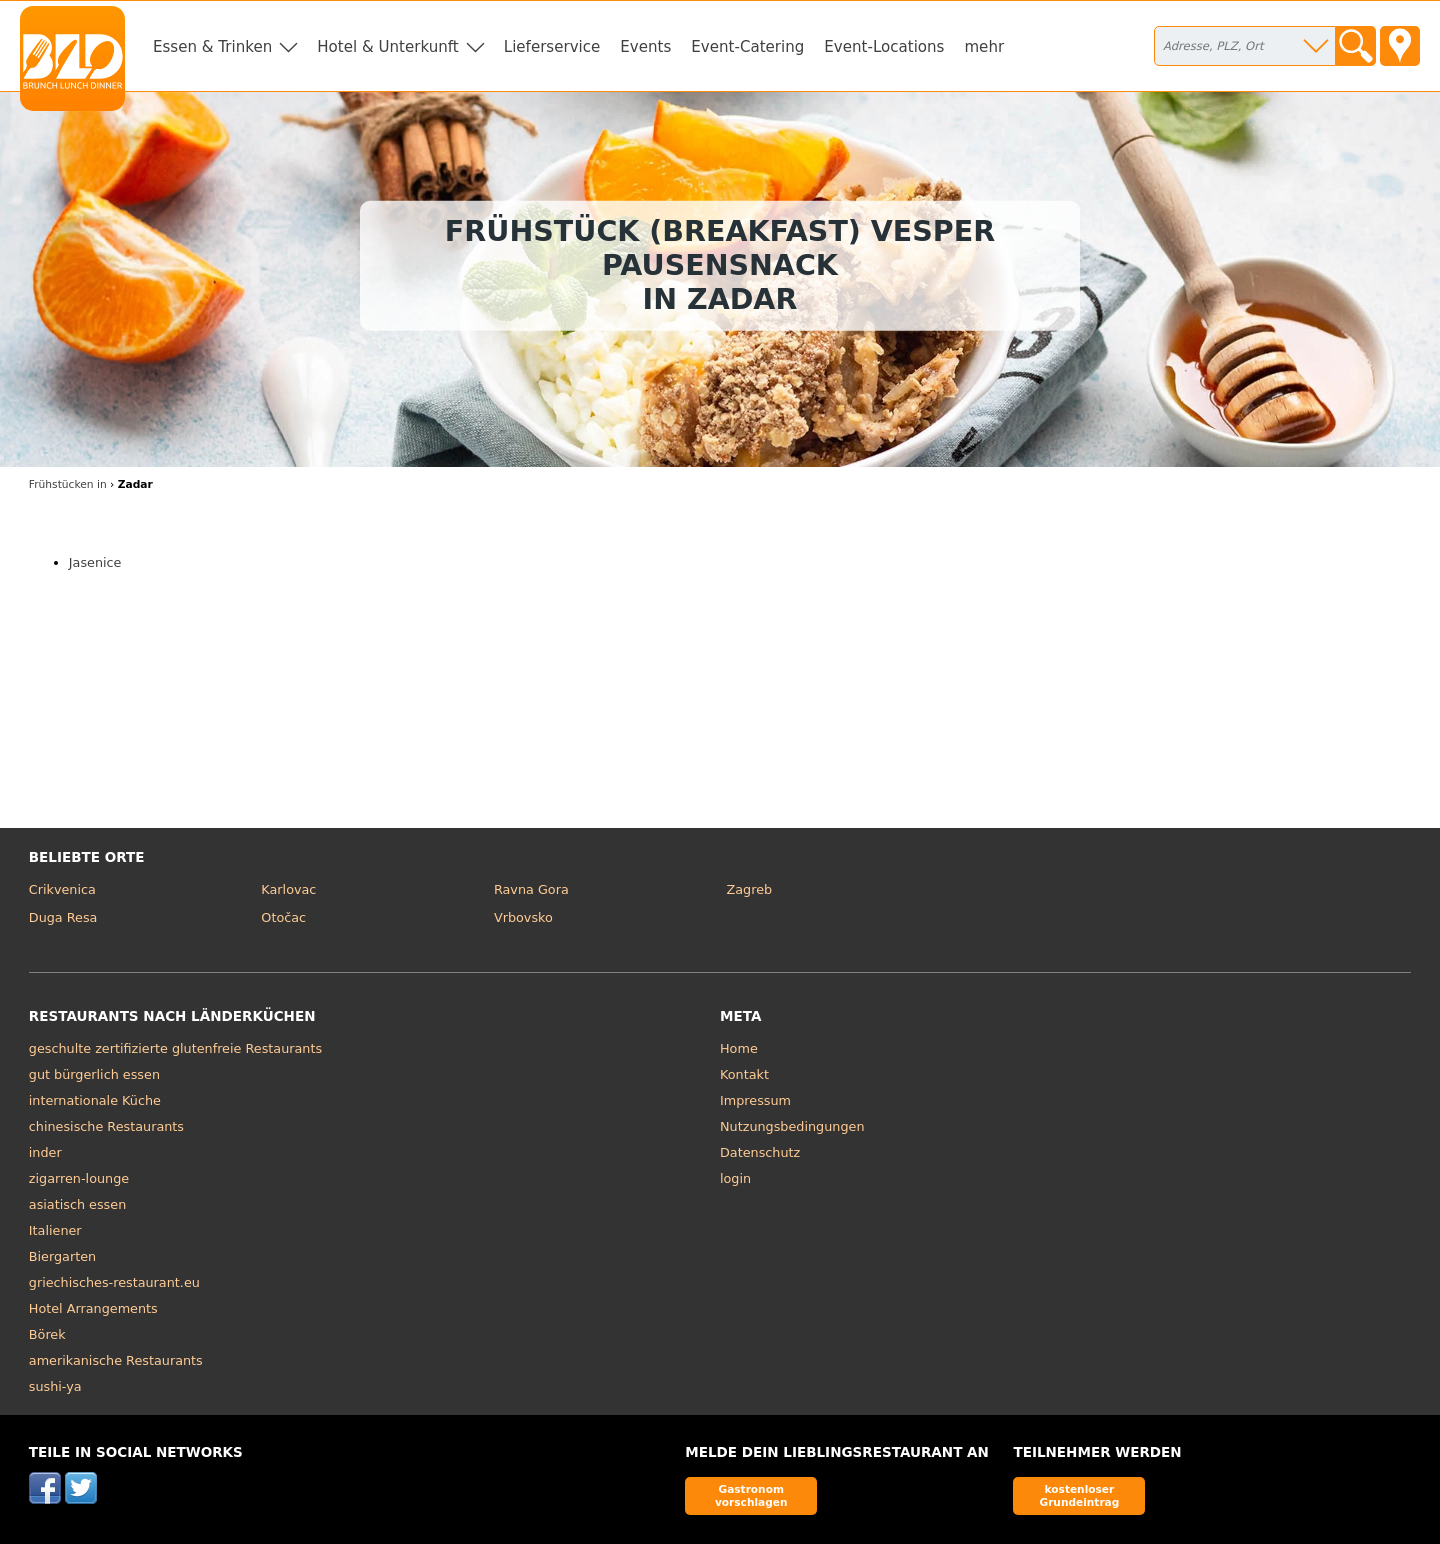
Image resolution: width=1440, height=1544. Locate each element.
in (68, 484)
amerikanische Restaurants (116, 1360)
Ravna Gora (531, 889)
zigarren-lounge (79, 1178)
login (735, 1178)
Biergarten (62, 1256)
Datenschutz (760, 1152)
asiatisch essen (77, 1204)
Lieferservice (552, 47)
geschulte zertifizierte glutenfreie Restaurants (175, 1048)
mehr (984, 47)
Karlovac (288, 889)
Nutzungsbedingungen (792, 1126)
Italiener (55, 1230)
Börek (47, 1334)
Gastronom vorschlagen (751, 1495)
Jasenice (95, 562)
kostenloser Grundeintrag (1079, 1495)
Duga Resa (63, 917)
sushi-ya (55, 1386)
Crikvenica (62, 889)
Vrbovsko (523, 917)
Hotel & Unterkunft (387, 47)
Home (739, 1048)
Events (645, 47)
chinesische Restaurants (106, 1126)
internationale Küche (95, 1100)
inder (45, 1152)
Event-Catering (747, 47)
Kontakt (744, 1074)
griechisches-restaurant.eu (114, 1282)
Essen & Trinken (212, 47)
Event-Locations (884, 47)
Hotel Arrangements (93, 1308)
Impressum (755, 1100)
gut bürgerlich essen (94, 1074)
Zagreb (749, 889)
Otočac (283, 917)
